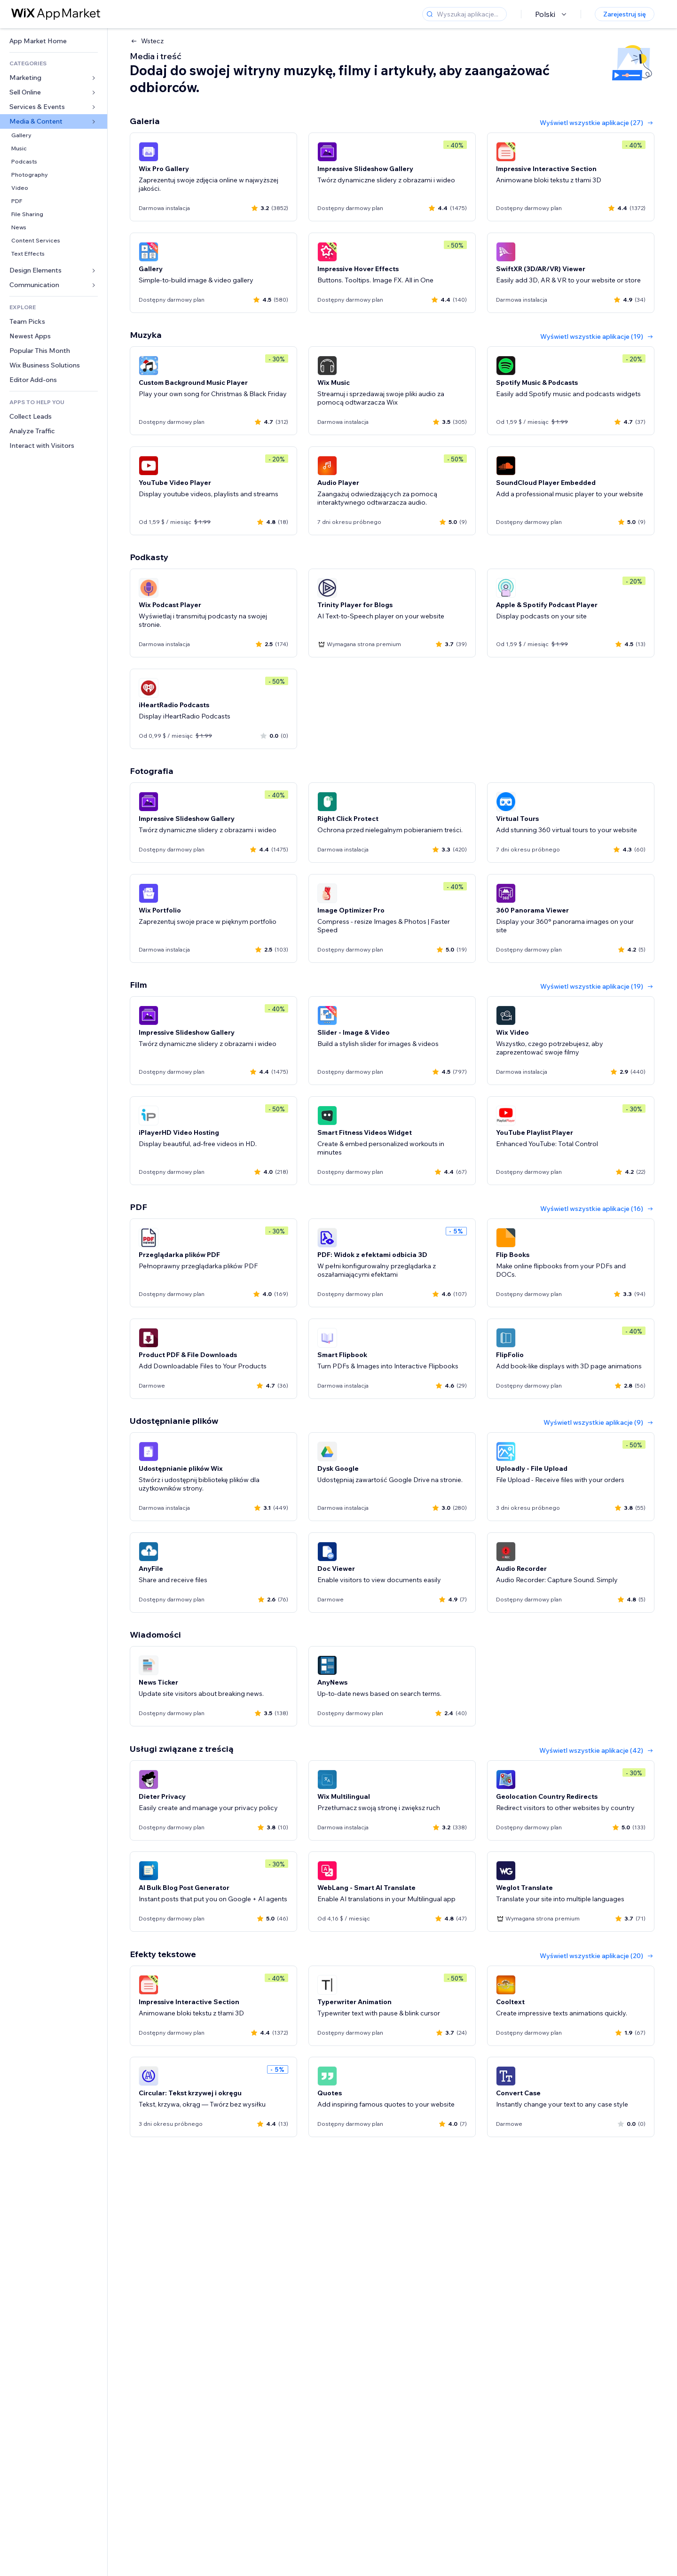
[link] (53, 41)
